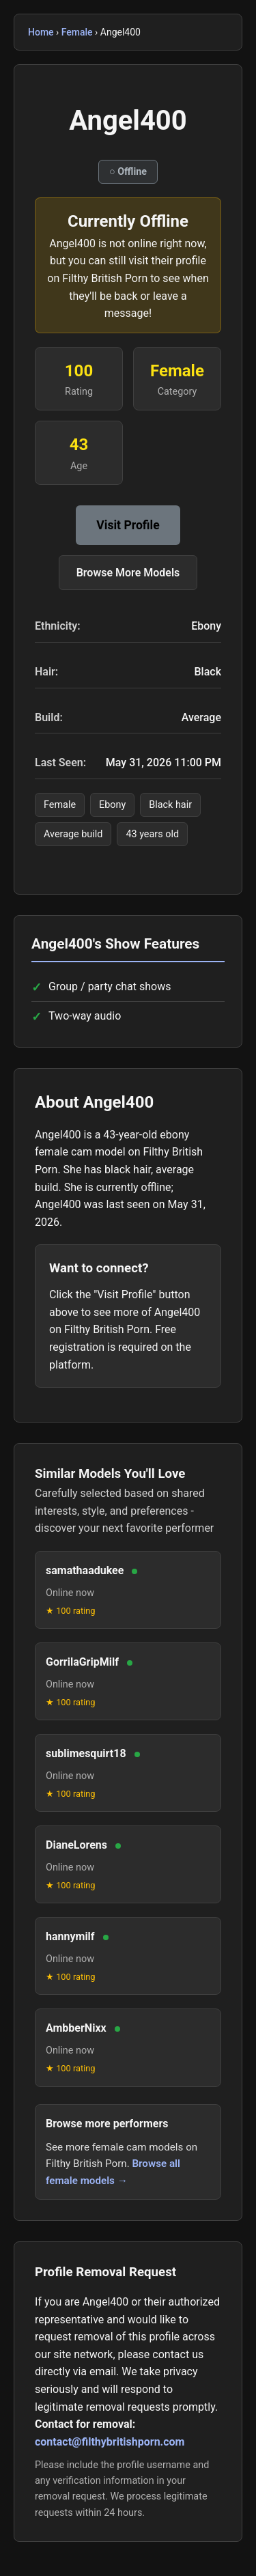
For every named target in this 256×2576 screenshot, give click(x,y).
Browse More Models (128, 572)
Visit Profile (128, 525)
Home (41, 32)
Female (77, 32)
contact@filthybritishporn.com (109, 2441)
